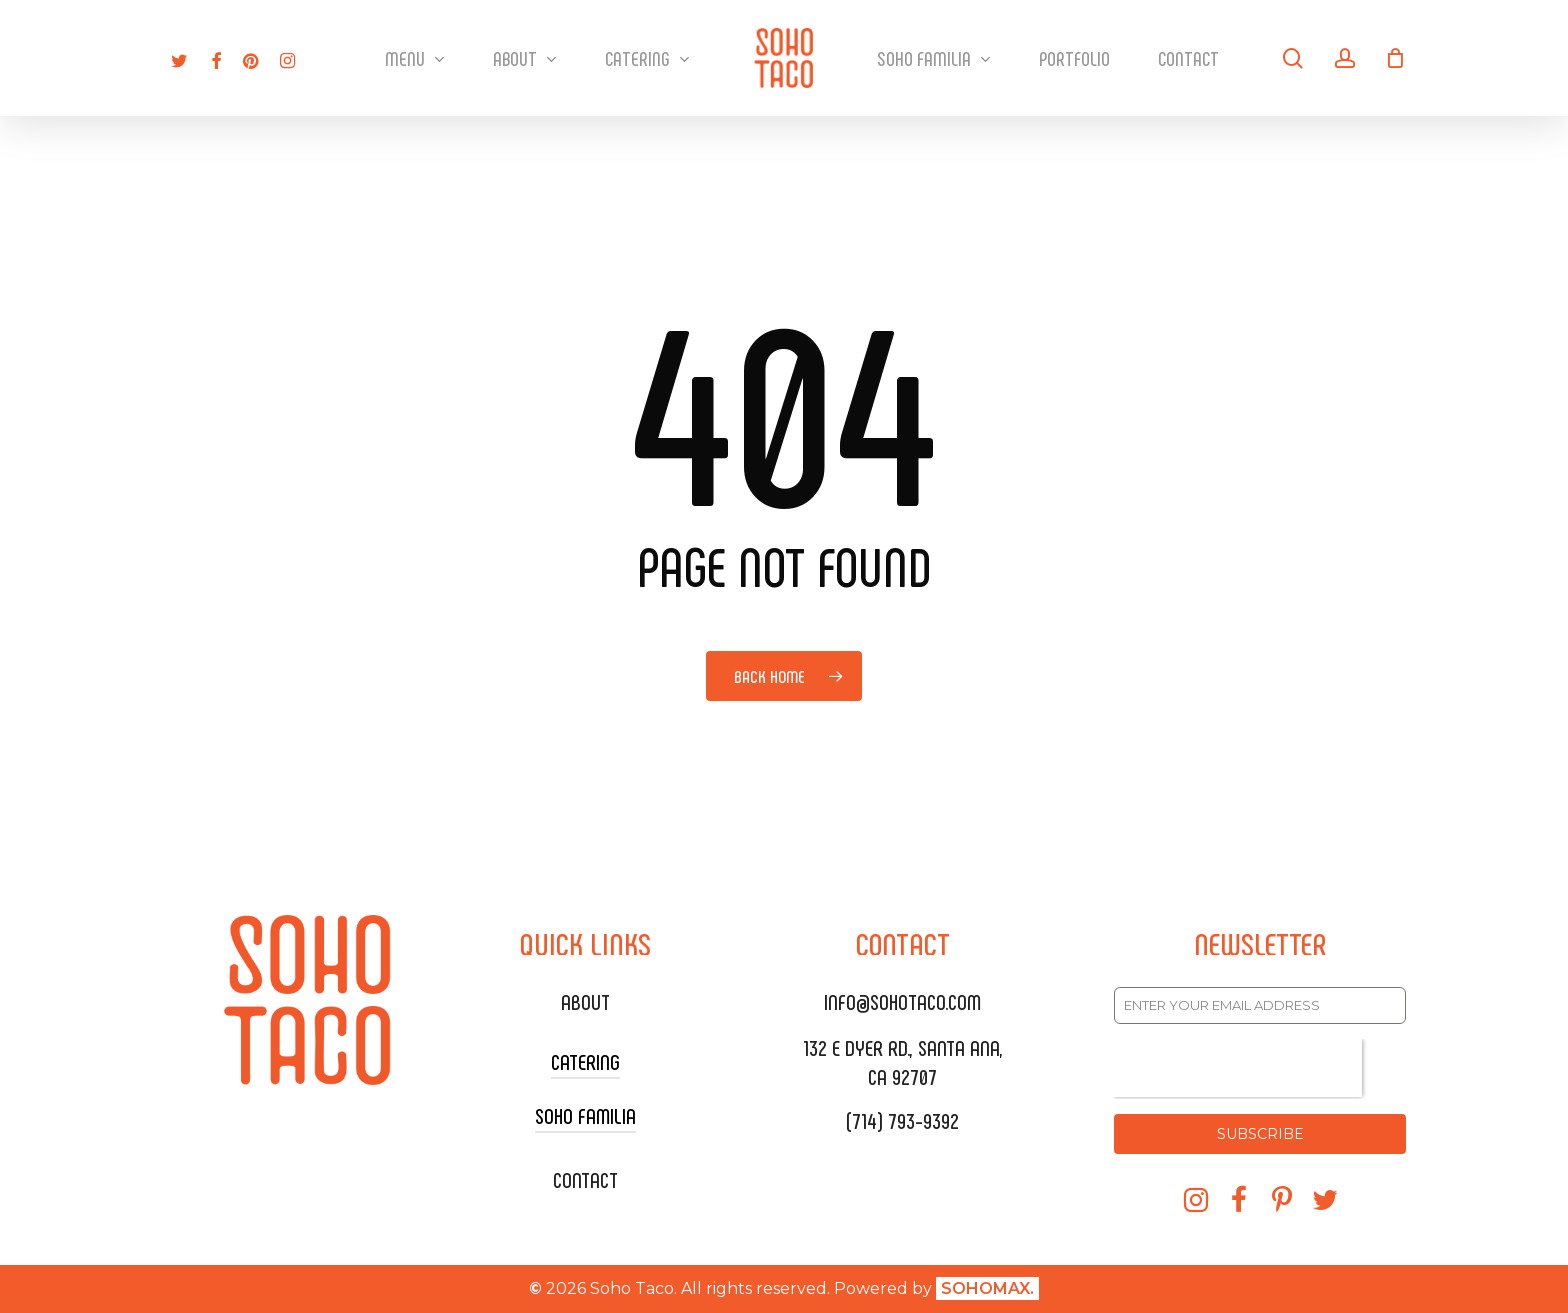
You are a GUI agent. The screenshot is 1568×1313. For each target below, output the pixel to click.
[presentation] (1238, 1068)
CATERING (585, 1061)
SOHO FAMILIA (585, 1115)
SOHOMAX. (987, 1288)
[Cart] (1396, 58)
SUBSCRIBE (1260, 1134)
